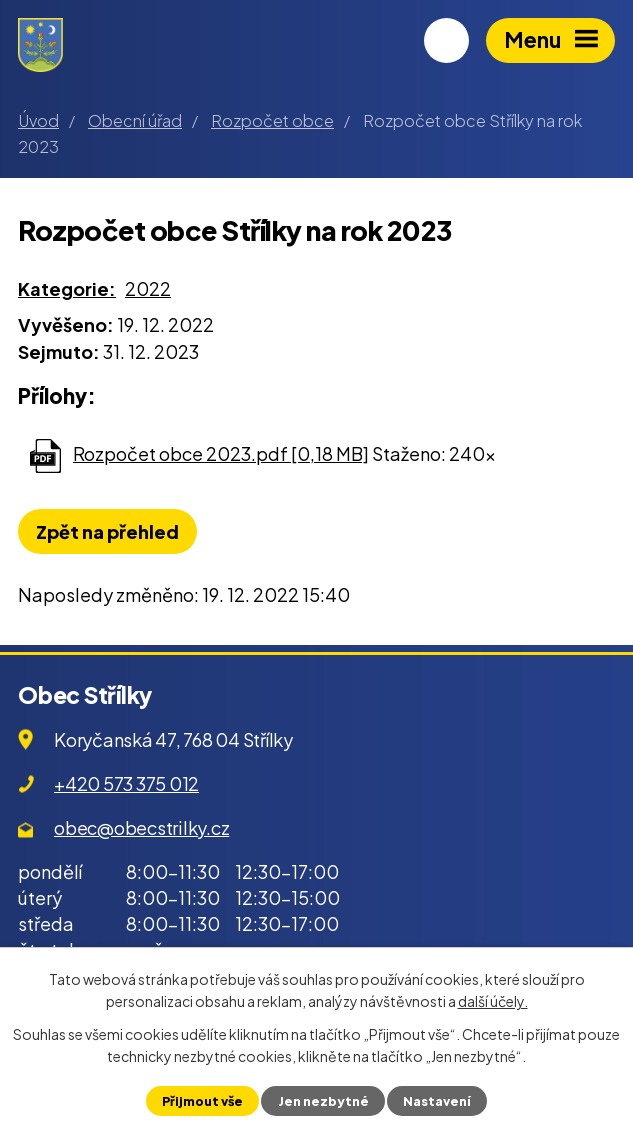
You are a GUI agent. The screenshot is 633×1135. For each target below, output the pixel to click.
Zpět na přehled (107, 531)
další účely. (493, 1001)
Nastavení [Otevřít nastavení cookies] (437, 1101)
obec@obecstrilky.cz (141, 827)
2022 (148, 288)
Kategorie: (67, 288)
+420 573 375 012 (126, 783)
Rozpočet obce (272, 120)
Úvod (38, 120)
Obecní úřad (135, 120)
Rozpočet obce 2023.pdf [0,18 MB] (221, 453)
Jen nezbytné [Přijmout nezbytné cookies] (323, 1101)
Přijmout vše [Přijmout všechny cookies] (202, 1101)
